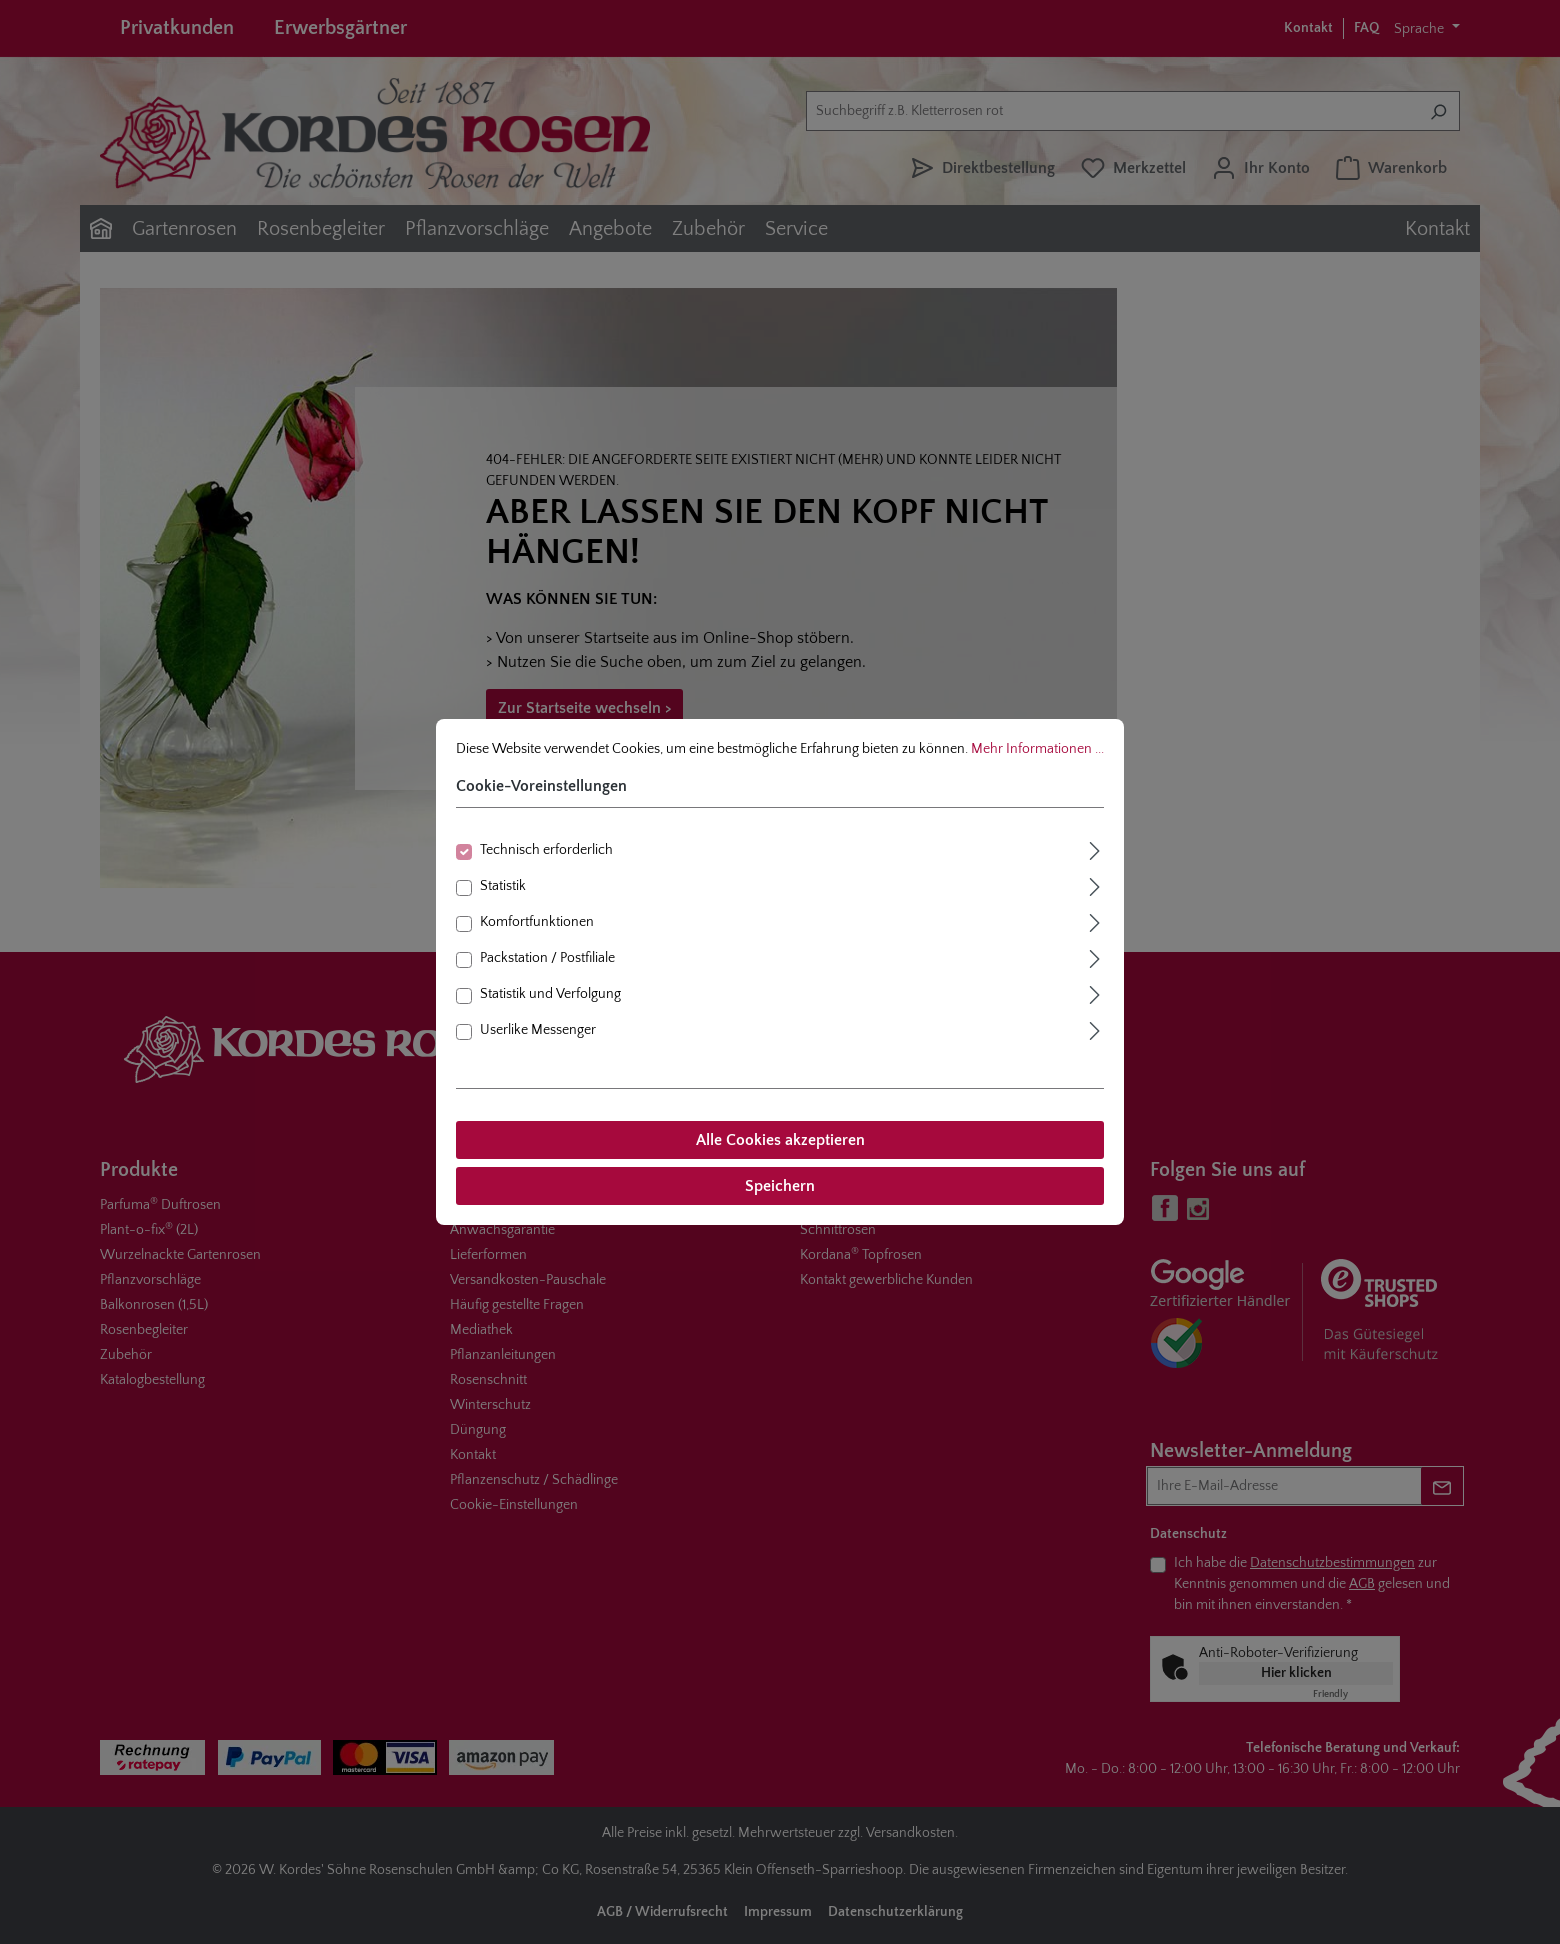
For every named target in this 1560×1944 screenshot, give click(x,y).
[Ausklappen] (1095, 848)
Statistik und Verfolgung (550, 994)
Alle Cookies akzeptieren (780, 1140)
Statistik (503, 886)
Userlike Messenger (538, 1030)
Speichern (780, 1186)
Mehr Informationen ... (1037, 749)
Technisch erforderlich (546, 850)
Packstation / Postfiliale (547, 958)
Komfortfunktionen (537, 922)
